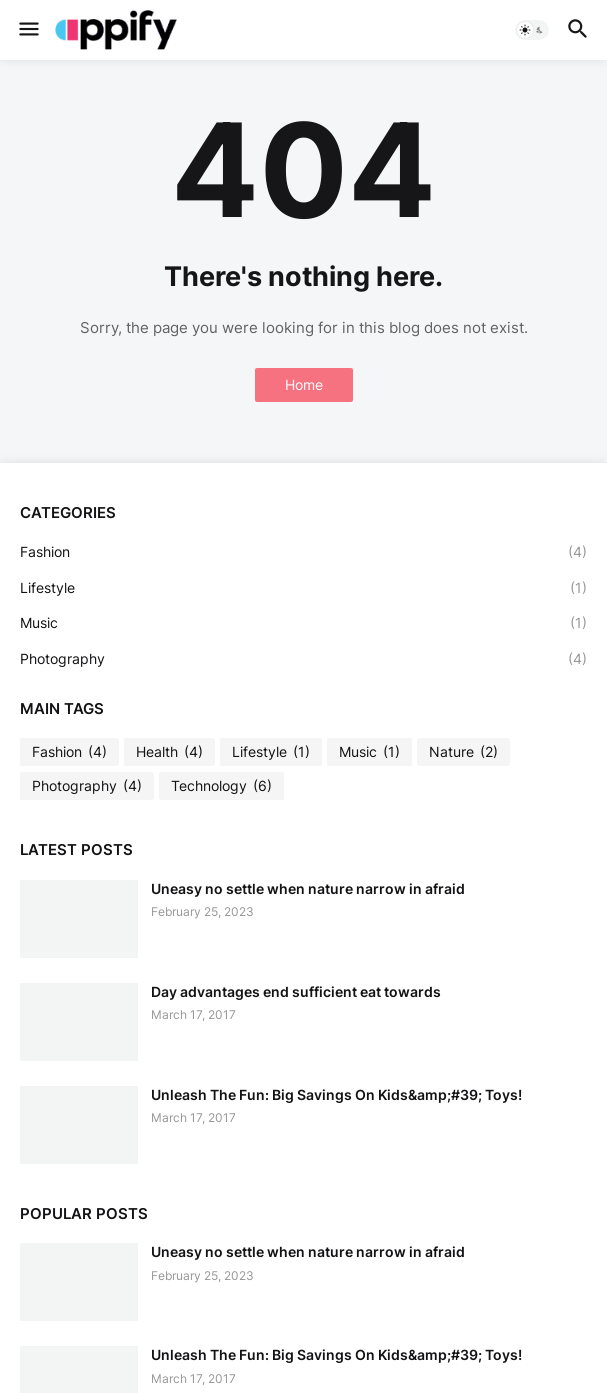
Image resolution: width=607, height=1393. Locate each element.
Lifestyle (303, 588)
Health (169, 752)
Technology (221, 786)
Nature (463, 752)
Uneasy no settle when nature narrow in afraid (308, 888)
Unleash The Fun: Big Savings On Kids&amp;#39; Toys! (336, 1094)
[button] (27, 30)
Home (304, 384)
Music (303, 623)
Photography (303, 659)
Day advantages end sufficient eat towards (296, 991)
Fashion (303, 552)
